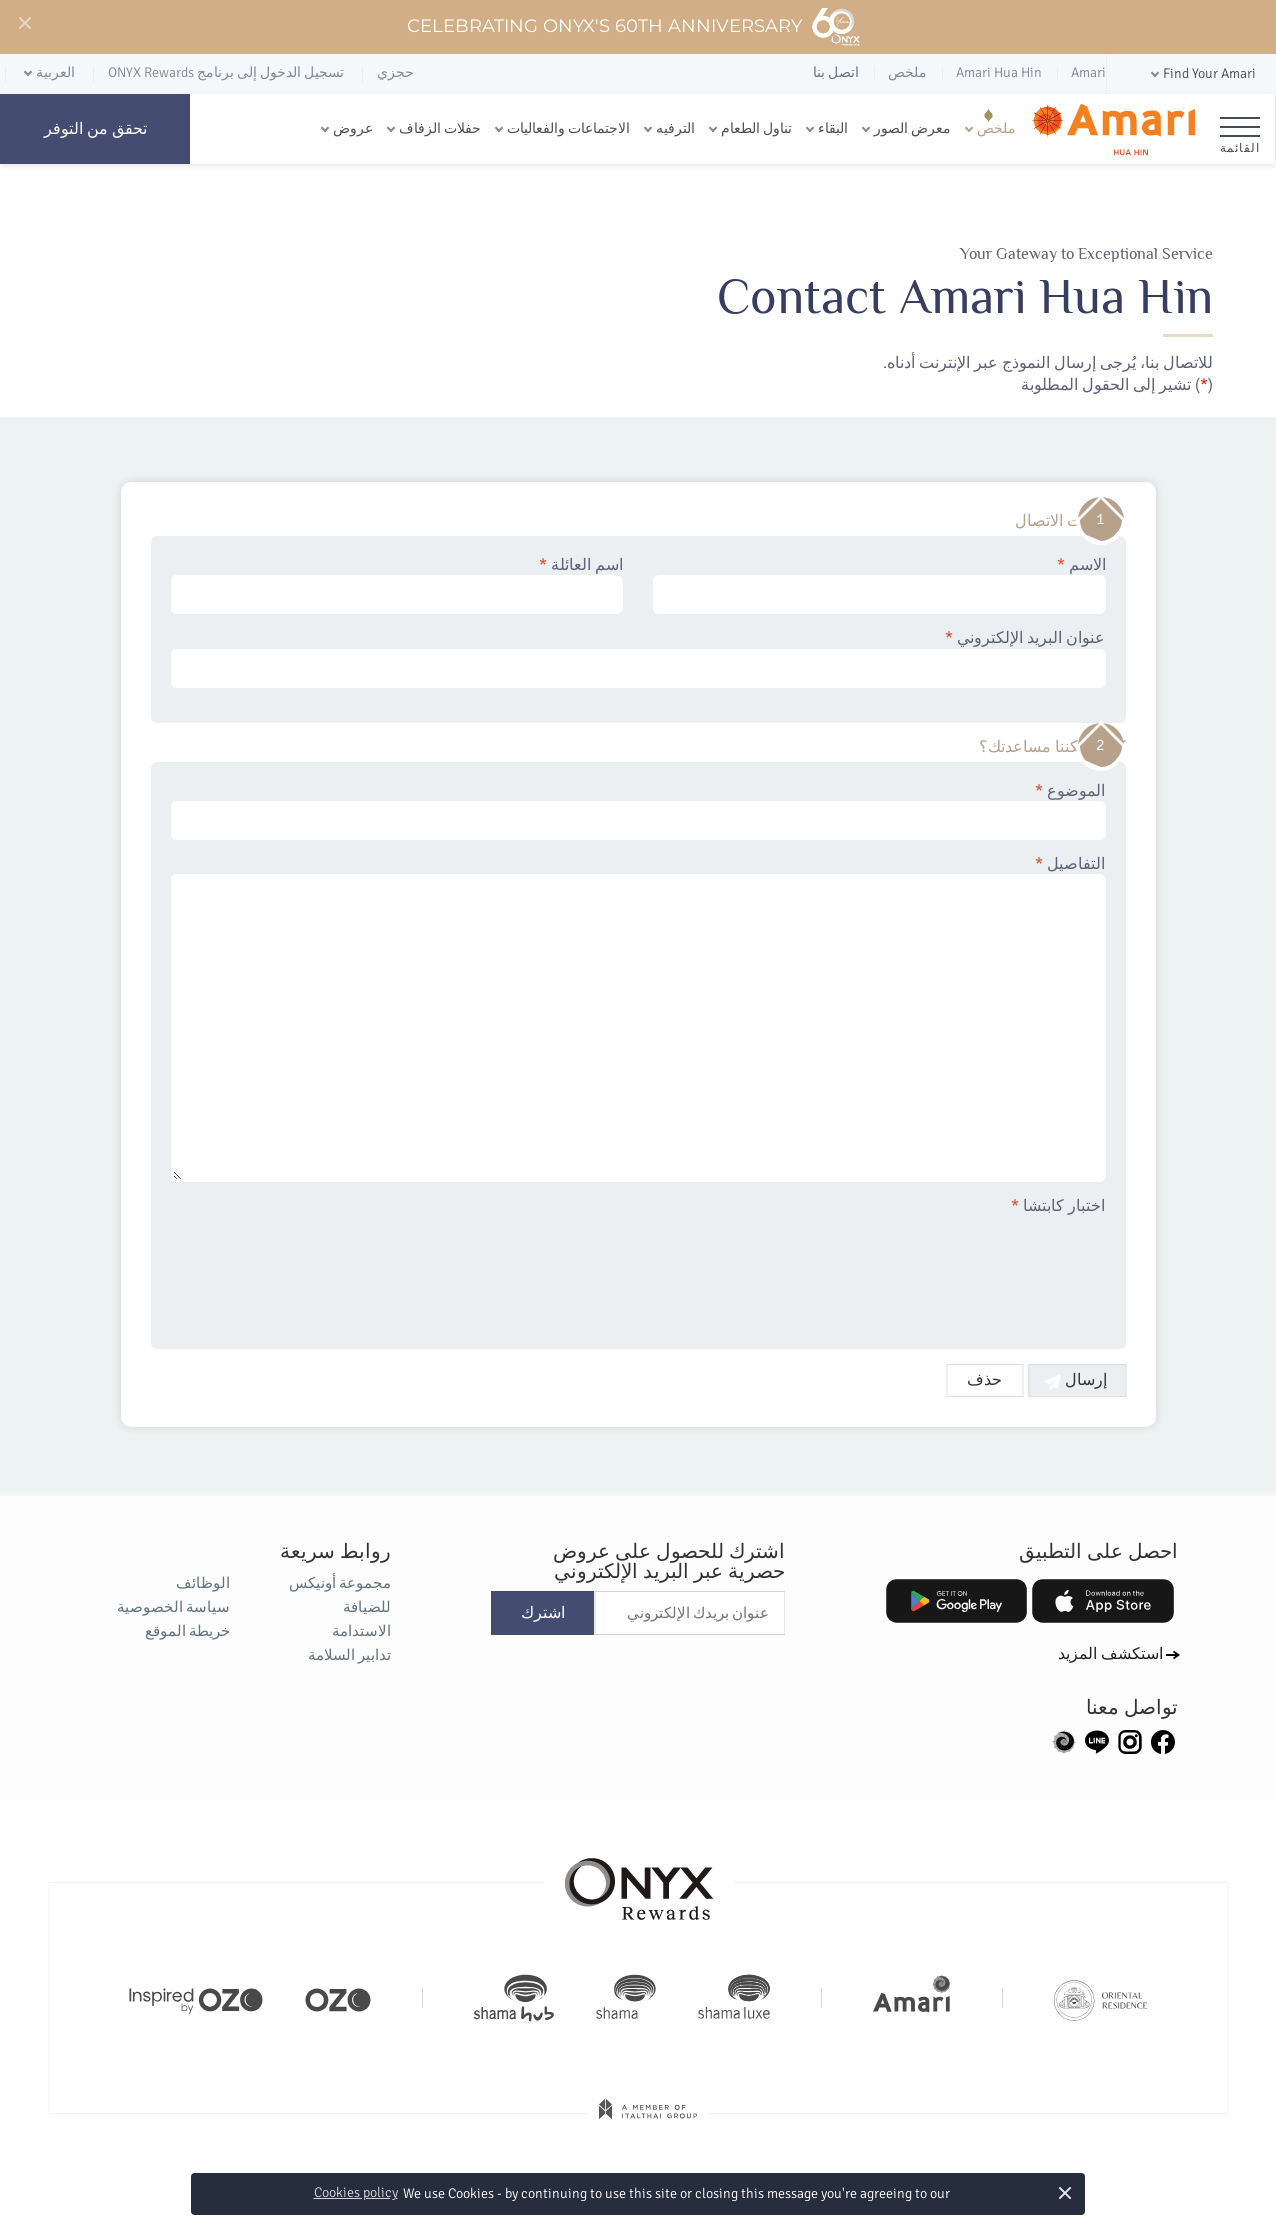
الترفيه (675, 128)
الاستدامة (361, 1631)
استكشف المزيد (1110, 1654)
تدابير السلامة (349, 1655)
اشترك (543, 1613)
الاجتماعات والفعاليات (568, 128)
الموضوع (638, 811)
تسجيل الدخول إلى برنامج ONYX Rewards (226, 72)
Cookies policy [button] (356, 2192)
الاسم (879, 585)
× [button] (1064, 2192)
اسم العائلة (397, 585)
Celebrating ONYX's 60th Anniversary (634, 27)
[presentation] (954, 1270)
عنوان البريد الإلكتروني (638, 658)
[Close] (24, 24)
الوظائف (203, 1583)
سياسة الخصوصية (173, 1607)
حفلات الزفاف (440, 128)
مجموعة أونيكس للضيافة (340, 1595)
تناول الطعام (756, 128)
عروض (353, 128)
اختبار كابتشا (1059, 1206)
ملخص (996, 128)
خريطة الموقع (187, 1631)
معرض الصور (912, 128)
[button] (1201, 74)
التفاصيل (638, 1018)
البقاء (833, 128)
